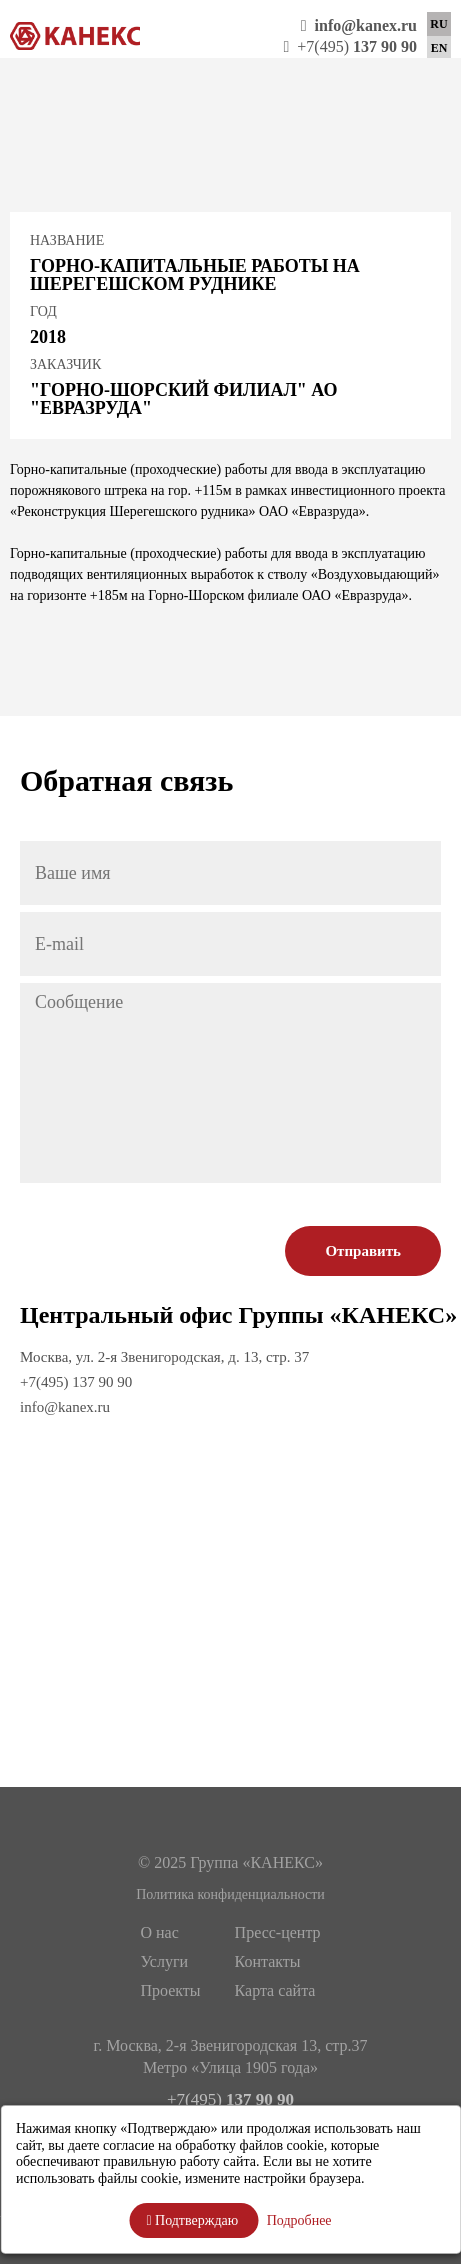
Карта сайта (275, 1991)
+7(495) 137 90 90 (76, 1382)
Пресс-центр (278, 1933)
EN (439, 48)
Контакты (268, 1962)
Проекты (170, 1991)
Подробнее (299, 2220)
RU (438, 24)
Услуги (164, 1962)
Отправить (363, 1251)
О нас (159, 1933)
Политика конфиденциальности (230, 1894)
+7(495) (350, 47)
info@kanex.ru (65, 1407)
